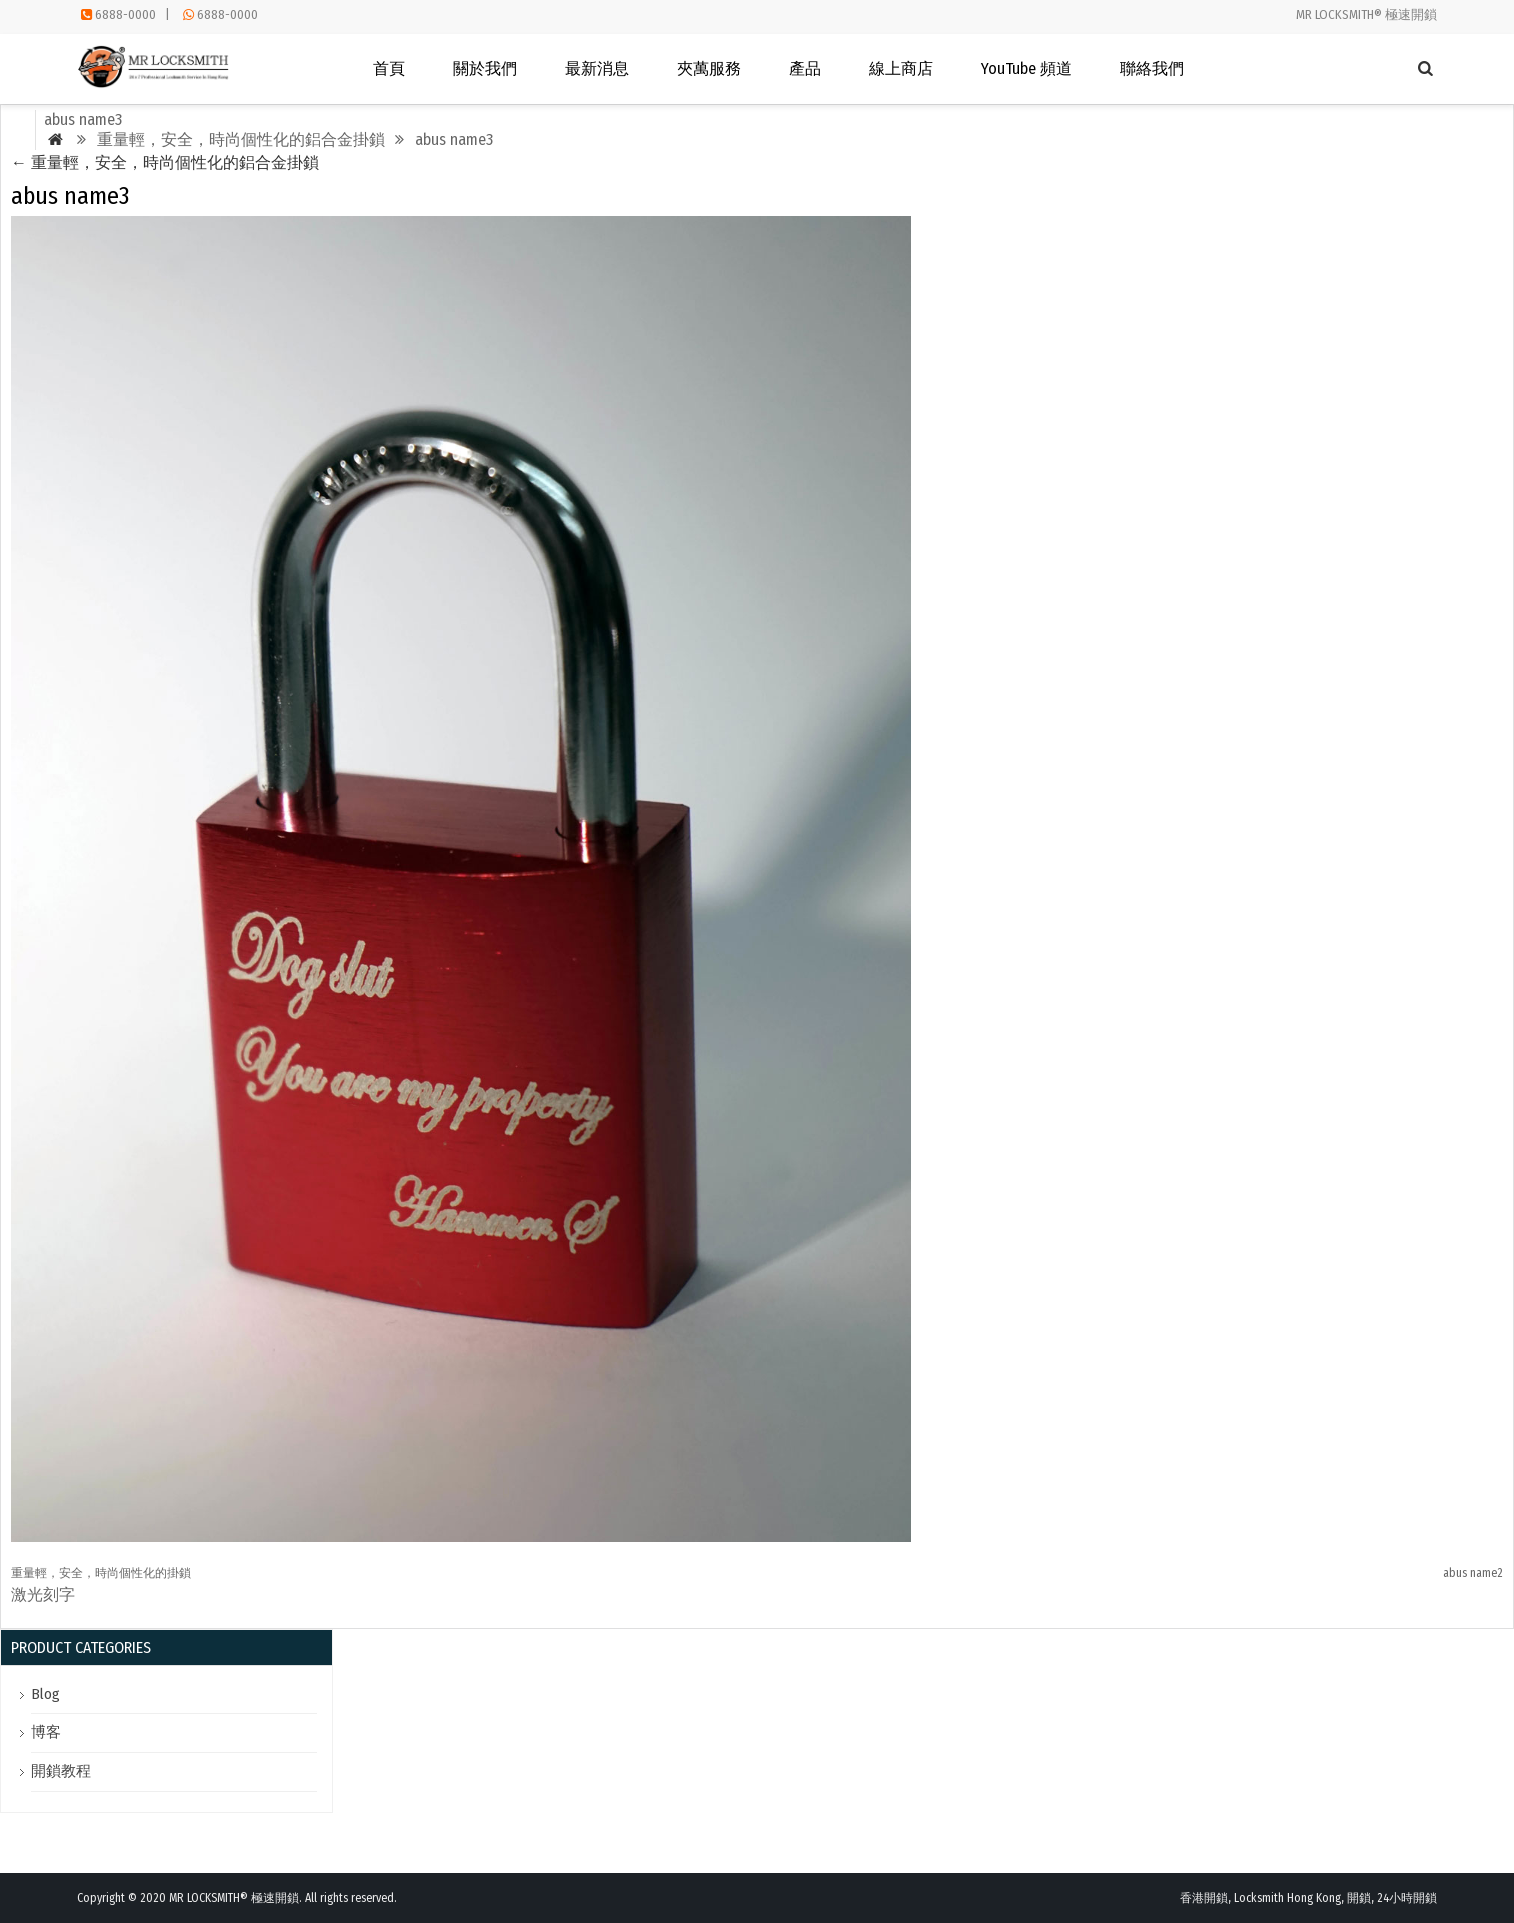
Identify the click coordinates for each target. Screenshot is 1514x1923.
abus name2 (1473, 1573)
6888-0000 (125, 14)
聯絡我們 (1152, 68)
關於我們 (485, 68)
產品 (805, 68)
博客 (46, 1732)
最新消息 (597, 68)
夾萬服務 (709, 68)
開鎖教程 (61, 1771)
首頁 (389, 68)
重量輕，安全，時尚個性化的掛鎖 (101, 1573)
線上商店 (901, 68)
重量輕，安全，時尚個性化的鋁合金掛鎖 (165, 162)
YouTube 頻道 (1026, 68)
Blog (45, 1694)
